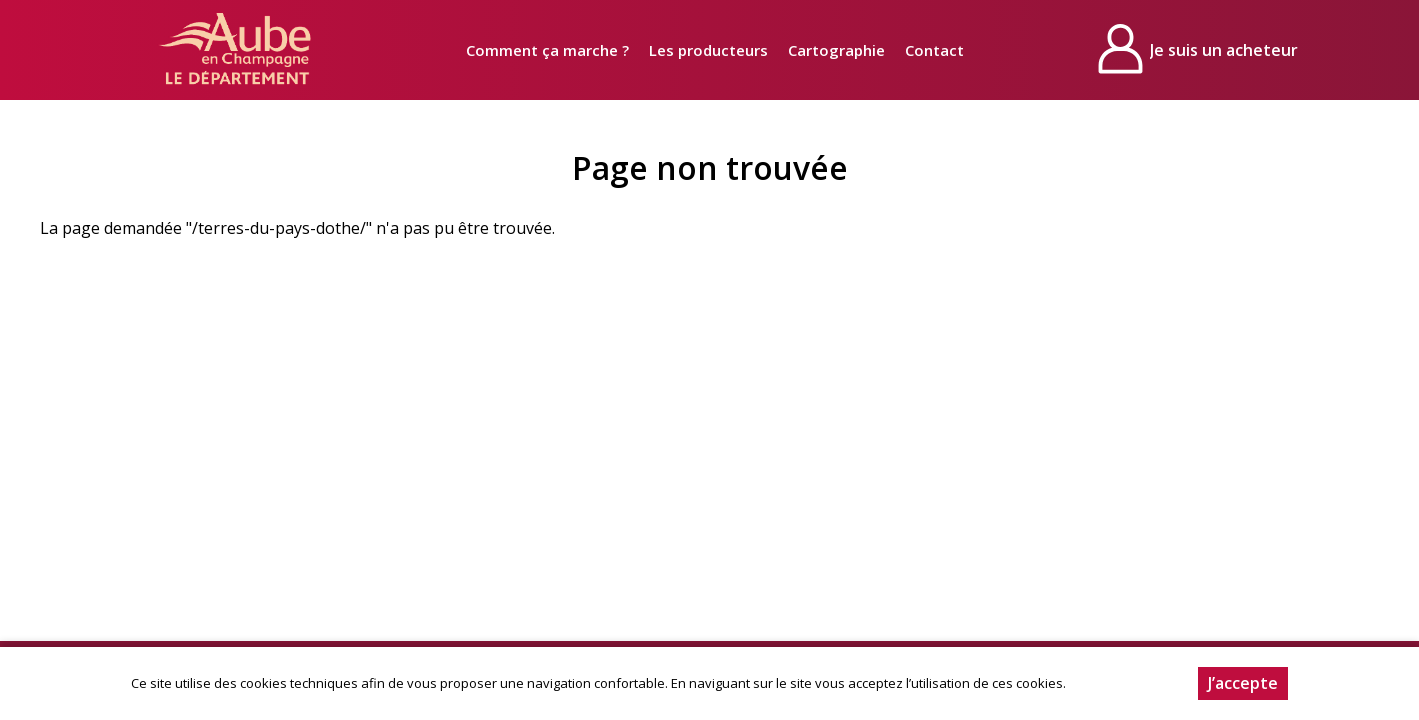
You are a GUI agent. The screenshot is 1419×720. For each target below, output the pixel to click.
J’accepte (1243, 683)
